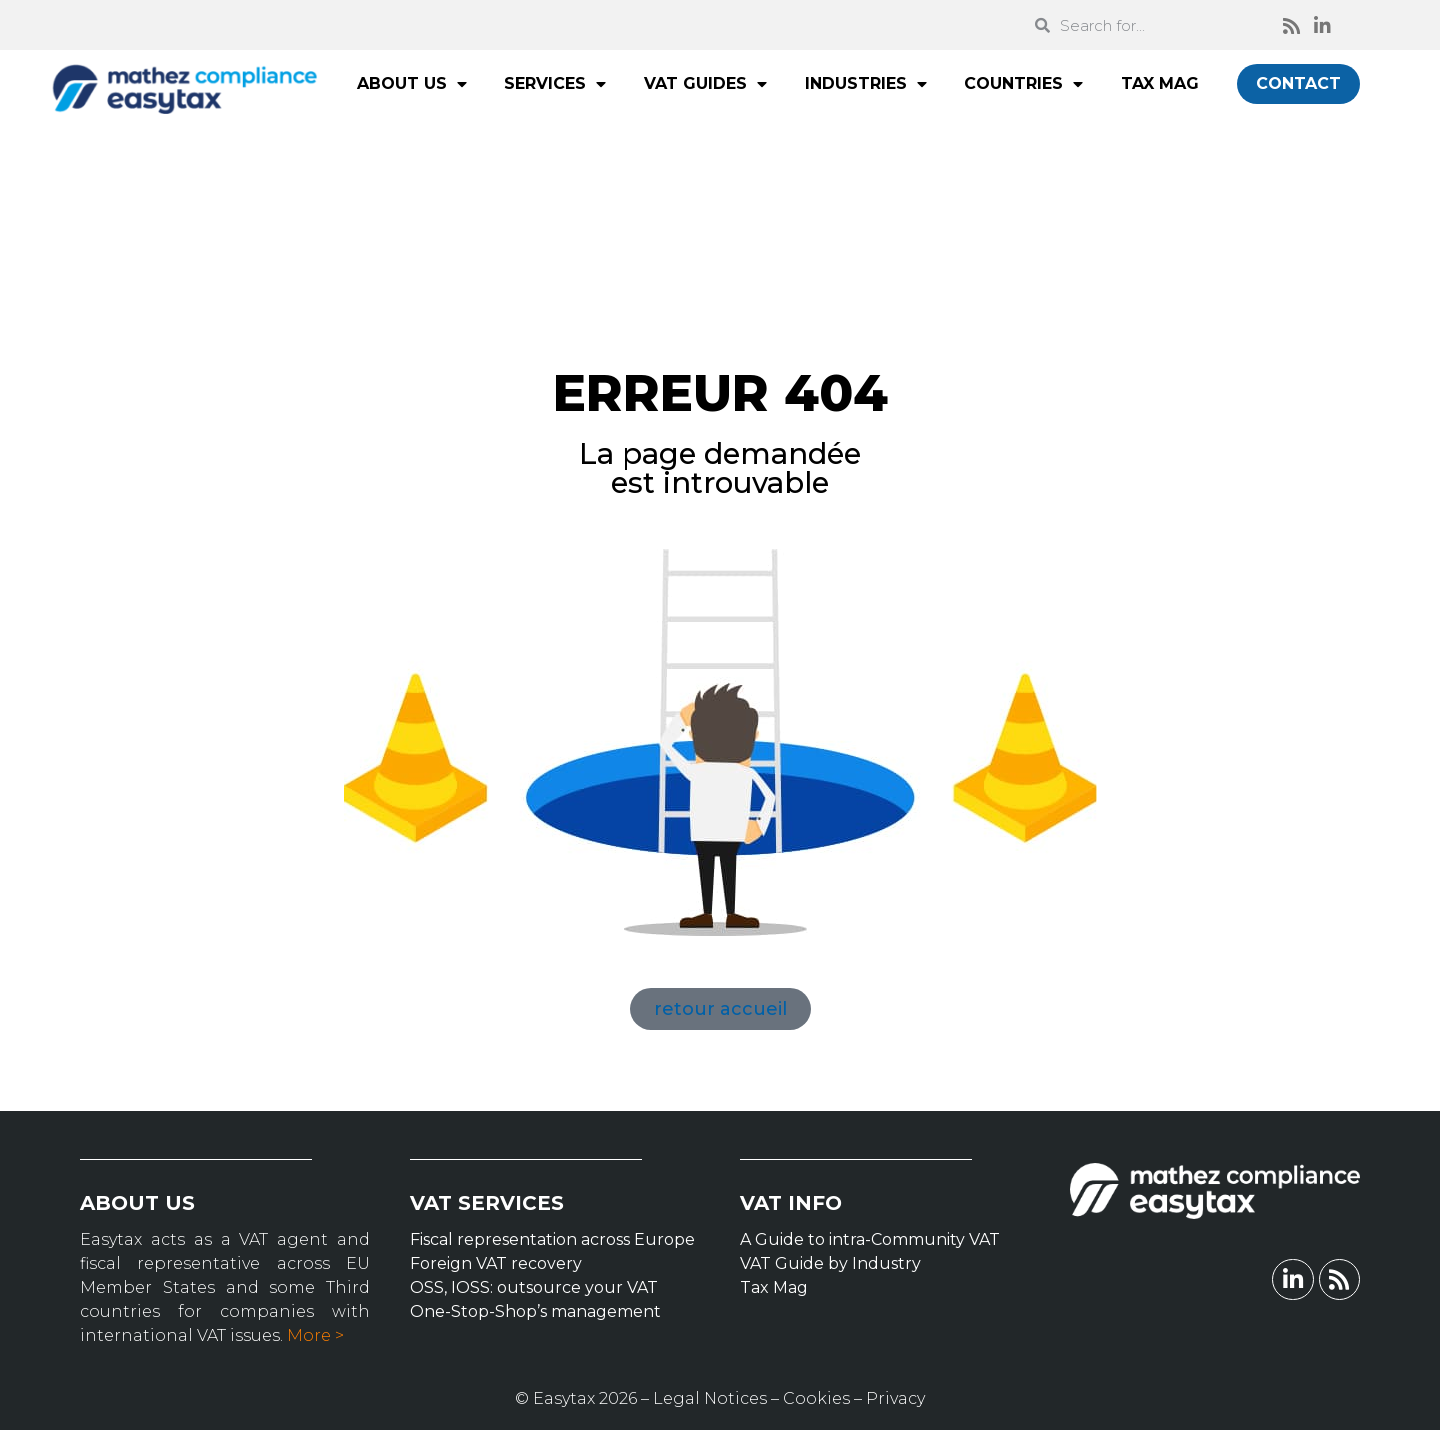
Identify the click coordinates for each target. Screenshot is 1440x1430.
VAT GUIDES (705, 84)
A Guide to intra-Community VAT (870, 1239)
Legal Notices (710, 1398)
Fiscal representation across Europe (552, 1239)
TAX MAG (1160, 83)
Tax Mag (774, 1287)
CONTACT (1298, 83)
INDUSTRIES (866, 84)
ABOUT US (412, 84)
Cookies (816, 1398)
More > (315, 1335)
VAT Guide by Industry (830, 1263)
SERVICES (555, 84)
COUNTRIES (1023, 84)
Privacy (895, 1398)
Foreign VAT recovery (496, 1263)
